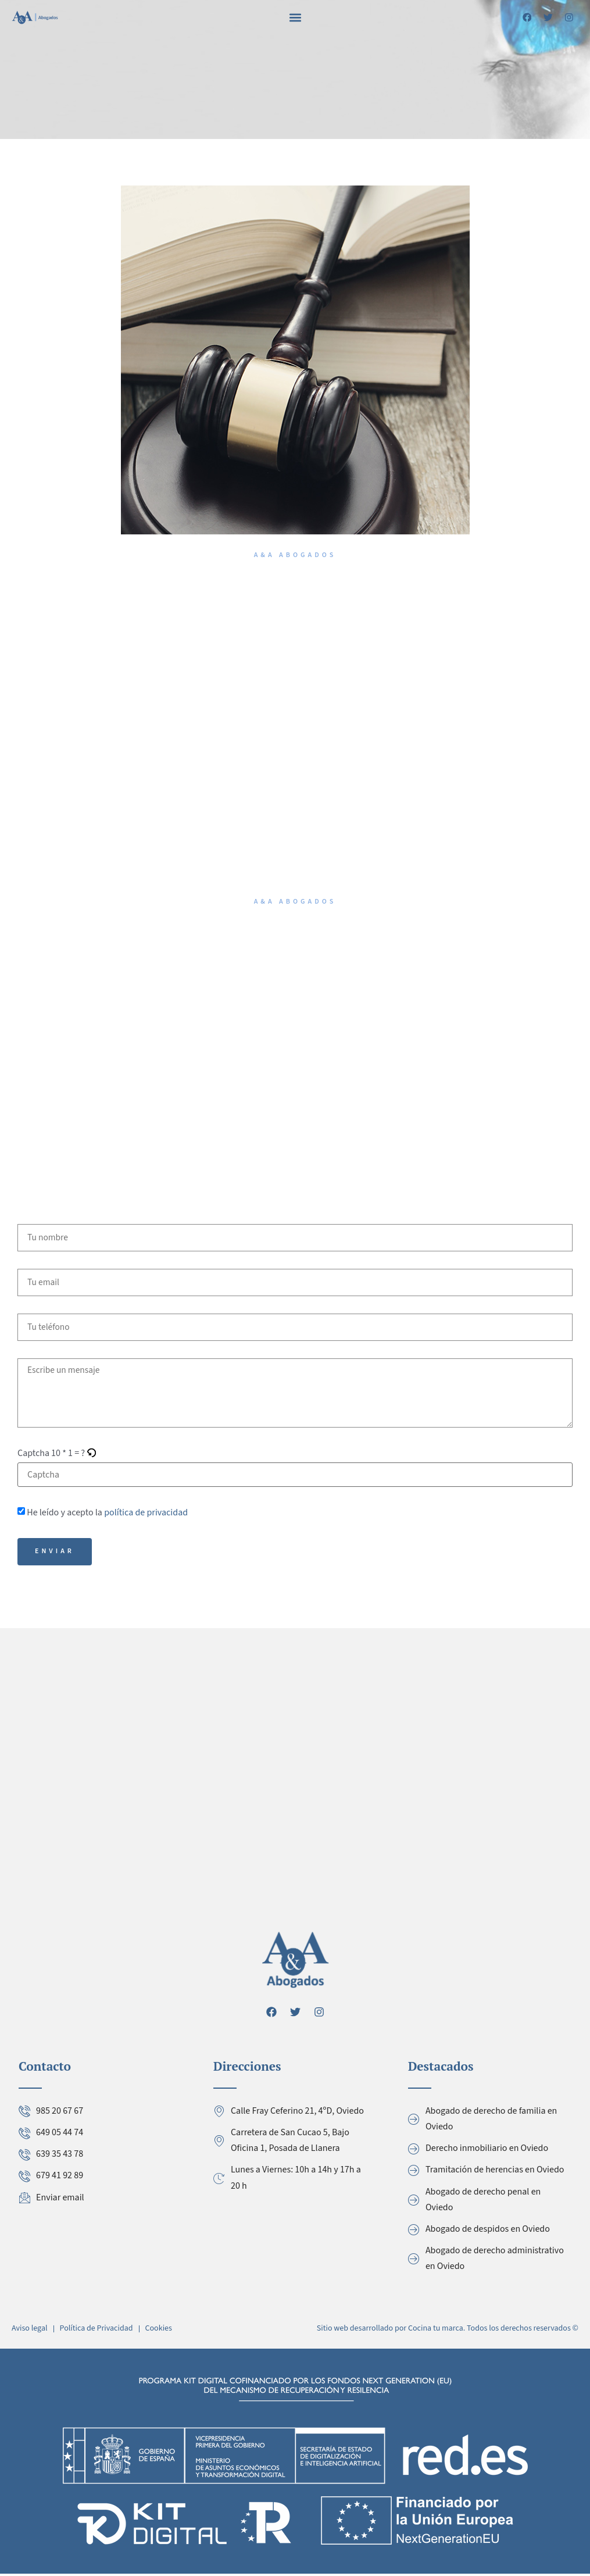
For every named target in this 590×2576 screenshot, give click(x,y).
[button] (295, 17)
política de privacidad (146, 1514)
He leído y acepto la (107, 1514)
